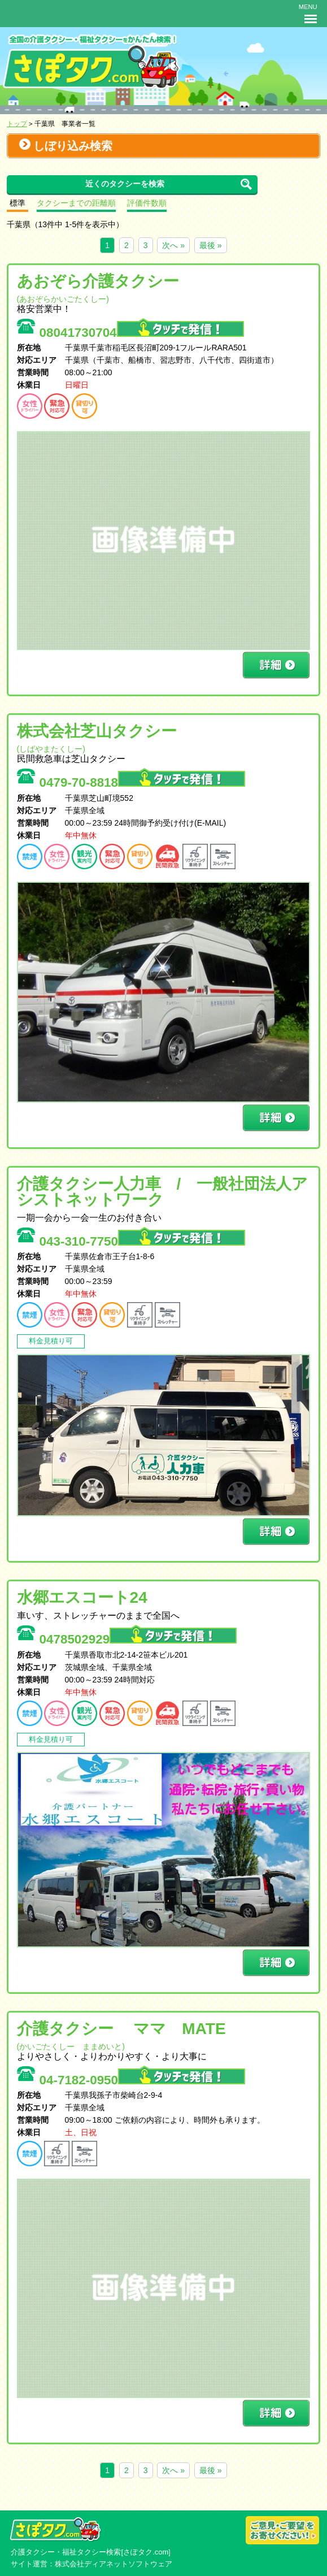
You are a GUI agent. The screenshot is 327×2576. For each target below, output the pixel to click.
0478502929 (138, 1639)
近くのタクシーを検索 (124, 183)
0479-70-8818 (142, 782)
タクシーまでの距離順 (76, 203)
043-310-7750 (142, 1241)
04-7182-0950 (142, 2080)
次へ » (173, 245)
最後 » (210, 245)
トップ (17, 123)
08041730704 (142, 333)
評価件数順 (147, 203)
